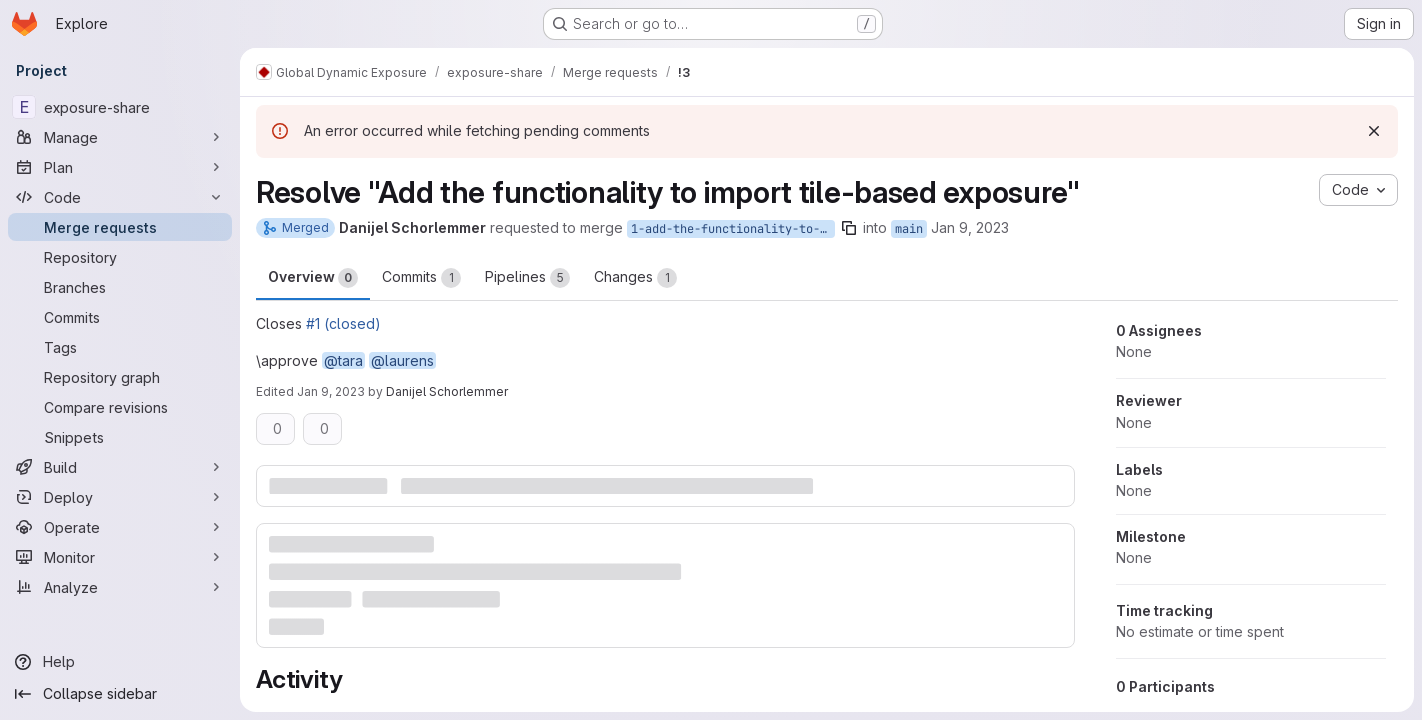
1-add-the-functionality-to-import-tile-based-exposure (733, 229)
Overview (313, 278)
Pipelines (527, 278)
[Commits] (120, 317)
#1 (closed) (343, 323)
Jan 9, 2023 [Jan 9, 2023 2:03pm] (331, 391)
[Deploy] (120, 497)
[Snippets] (120, 437)
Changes (635, 278)
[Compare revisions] (120, 407)
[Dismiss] (1374, 131)
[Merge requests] (120, 227)
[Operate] (120, 527)
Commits (421, 278)
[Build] (120, 467)
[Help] (120, 662)
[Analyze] (120, 587)
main (909, 229)
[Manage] (120, 137)
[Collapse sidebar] (120, 694)
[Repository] (120, 257)
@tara (343, 360)
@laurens (402, 360)
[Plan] (120, 167)
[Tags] (120, 347)
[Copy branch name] (849, 228)
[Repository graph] (120, 377)
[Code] (120, 197)
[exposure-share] (120, 107)
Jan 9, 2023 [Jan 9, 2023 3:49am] (970, 227)
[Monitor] (120, 557)
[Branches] (120, 287)
